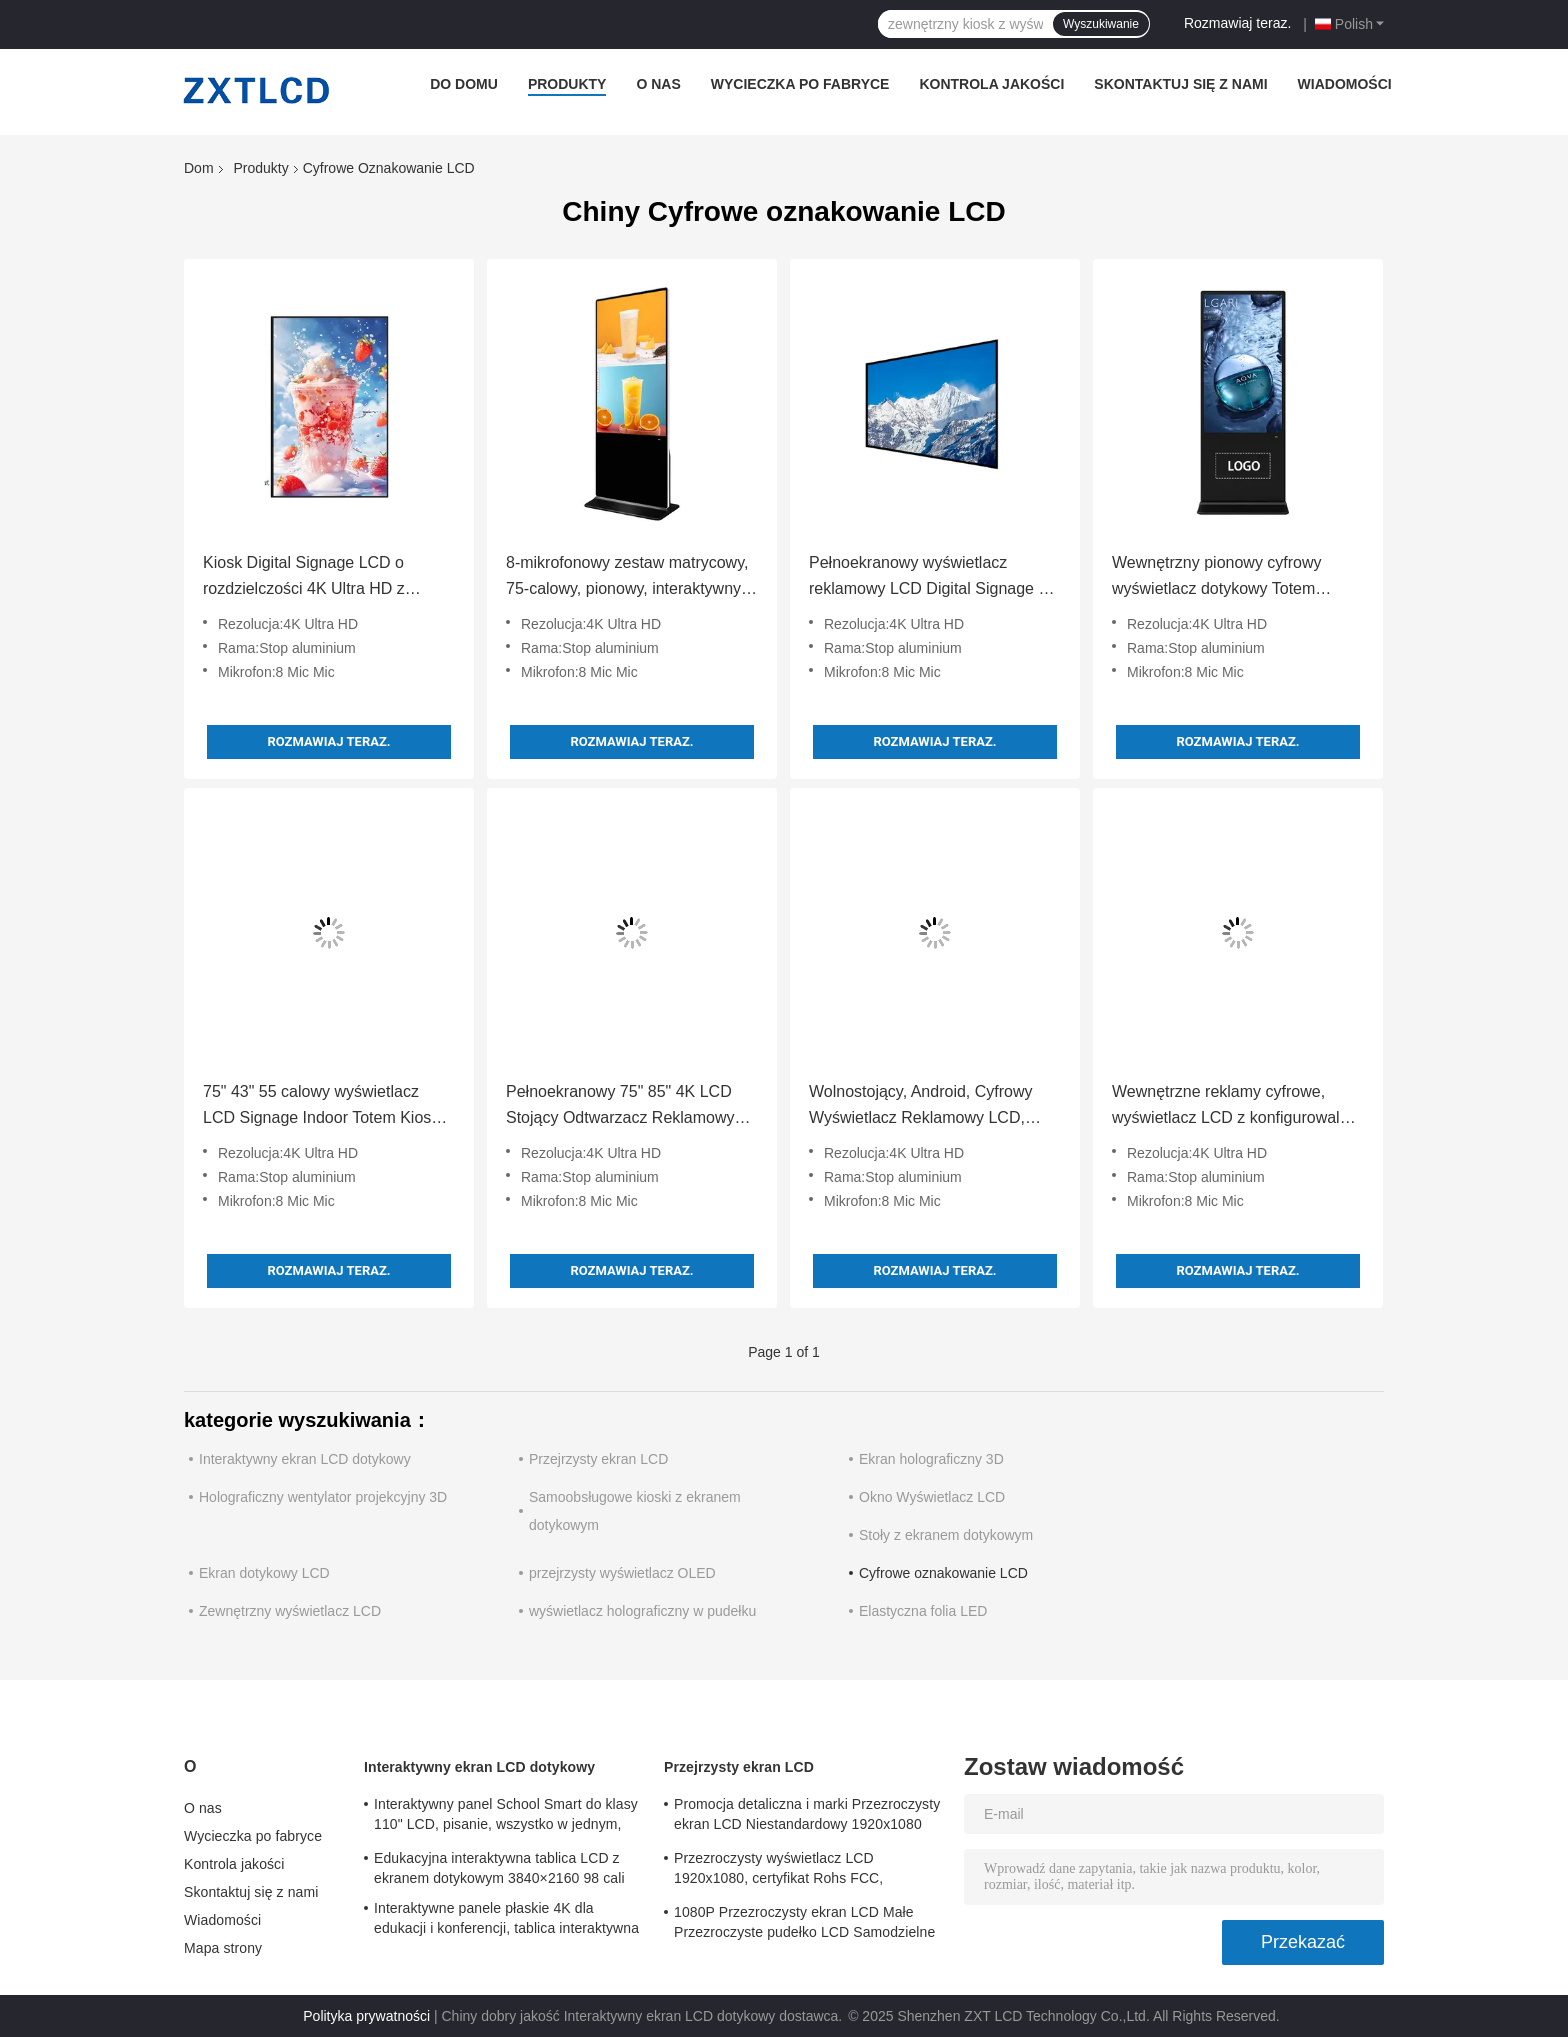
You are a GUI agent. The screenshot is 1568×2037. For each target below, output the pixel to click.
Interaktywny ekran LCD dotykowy (305, 1459)
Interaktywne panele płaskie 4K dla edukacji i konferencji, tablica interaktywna (506, 1918)
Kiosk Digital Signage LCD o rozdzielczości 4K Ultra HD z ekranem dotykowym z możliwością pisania (328, 578)
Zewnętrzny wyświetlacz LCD (290, 1611)
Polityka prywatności (366, 2016)
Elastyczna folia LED (923, 1611)
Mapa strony (223, 1948)
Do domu (464, 84)
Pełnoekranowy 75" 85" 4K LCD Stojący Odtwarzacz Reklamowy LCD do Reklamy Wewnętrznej (620, 1107)
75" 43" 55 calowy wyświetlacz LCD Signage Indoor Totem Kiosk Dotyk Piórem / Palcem (321, 1107)
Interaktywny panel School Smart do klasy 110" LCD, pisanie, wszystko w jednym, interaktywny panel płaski (506, 1817)
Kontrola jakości (991, 84)
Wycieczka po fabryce (800, 84)
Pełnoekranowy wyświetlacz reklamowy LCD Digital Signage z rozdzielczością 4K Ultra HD (927, 578)
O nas (658, 84)
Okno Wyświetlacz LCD (932, 1497)
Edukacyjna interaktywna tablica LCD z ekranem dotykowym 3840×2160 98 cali (499, 1868)
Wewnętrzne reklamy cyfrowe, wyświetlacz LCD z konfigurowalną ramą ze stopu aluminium (1234, 1107)
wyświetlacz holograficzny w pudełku (642, 1611)
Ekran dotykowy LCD (264, 1573)
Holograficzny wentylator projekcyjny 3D (323, 1497)
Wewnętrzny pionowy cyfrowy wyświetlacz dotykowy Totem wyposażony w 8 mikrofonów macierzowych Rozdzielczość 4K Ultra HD (1228, 578)
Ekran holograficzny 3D (931, 1459)
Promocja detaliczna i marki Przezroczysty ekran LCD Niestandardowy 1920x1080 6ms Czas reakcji (807, 1817)
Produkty (567, 84)
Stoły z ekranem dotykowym (946, 1535)
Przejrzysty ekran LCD (598, 1459)
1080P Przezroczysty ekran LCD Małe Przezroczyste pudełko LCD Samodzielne (804, 1922)
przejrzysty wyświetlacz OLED (622, 1573)
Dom (199, 168)
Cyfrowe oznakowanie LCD (943, 1573)
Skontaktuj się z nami (1180, 84)
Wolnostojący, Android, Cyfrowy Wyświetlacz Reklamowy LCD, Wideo (921, 1107)
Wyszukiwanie (1101, 24)
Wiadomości (1345, 84)
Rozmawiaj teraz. (1237, 23)
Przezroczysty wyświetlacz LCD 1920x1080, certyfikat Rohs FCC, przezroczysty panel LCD (778, 1871)
